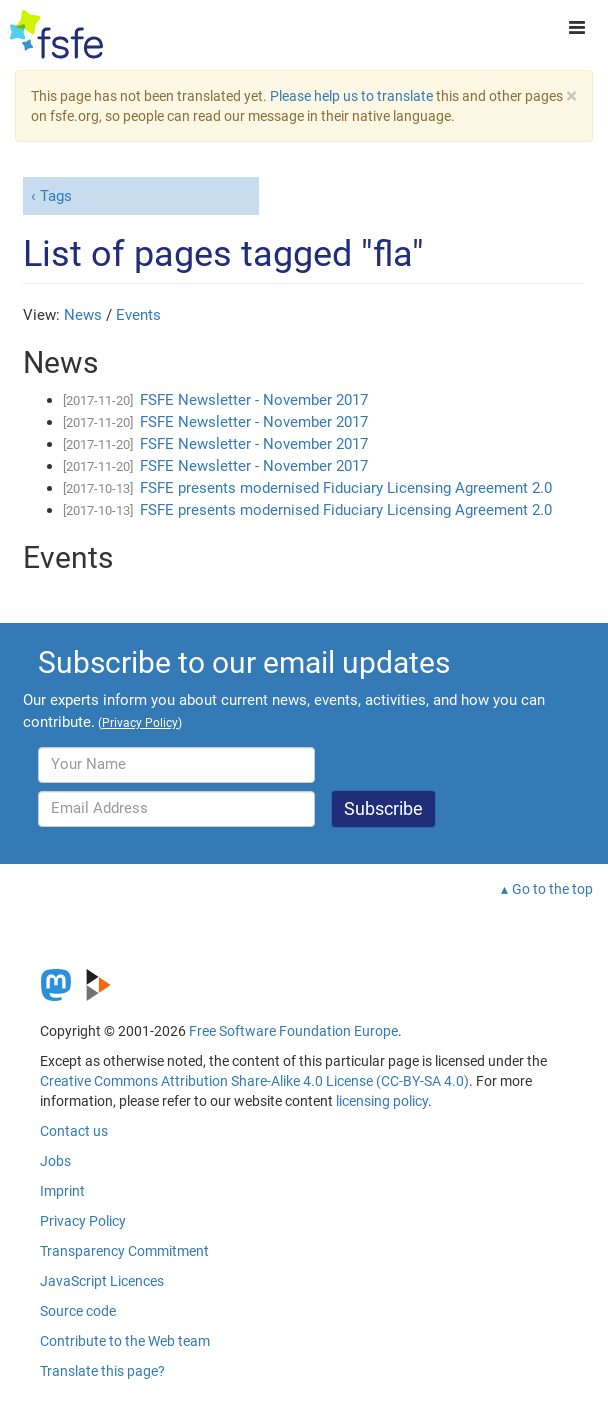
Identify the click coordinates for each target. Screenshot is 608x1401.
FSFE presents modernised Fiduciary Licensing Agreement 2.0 (346, 488)
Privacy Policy (83, 1221)
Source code (78, 1311)
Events (138, 315)
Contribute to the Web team (125, 1341)
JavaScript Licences (102, 1281)
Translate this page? (102, 1371)
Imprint (62, 1191)
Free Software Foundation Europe (293, 1031)
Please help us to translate (351, 96)
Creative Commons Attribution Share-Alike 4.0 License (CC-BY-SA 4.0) (254, 1081)
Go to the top (552, 889)
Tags (56, 196)
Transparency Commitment (124, 1251)
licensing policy (382, 1101)
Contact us (74, 1131)
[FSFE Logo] (56, 35)
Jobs (55, 1161)
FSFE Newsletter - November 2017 (254, 400)
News (83, 315)
